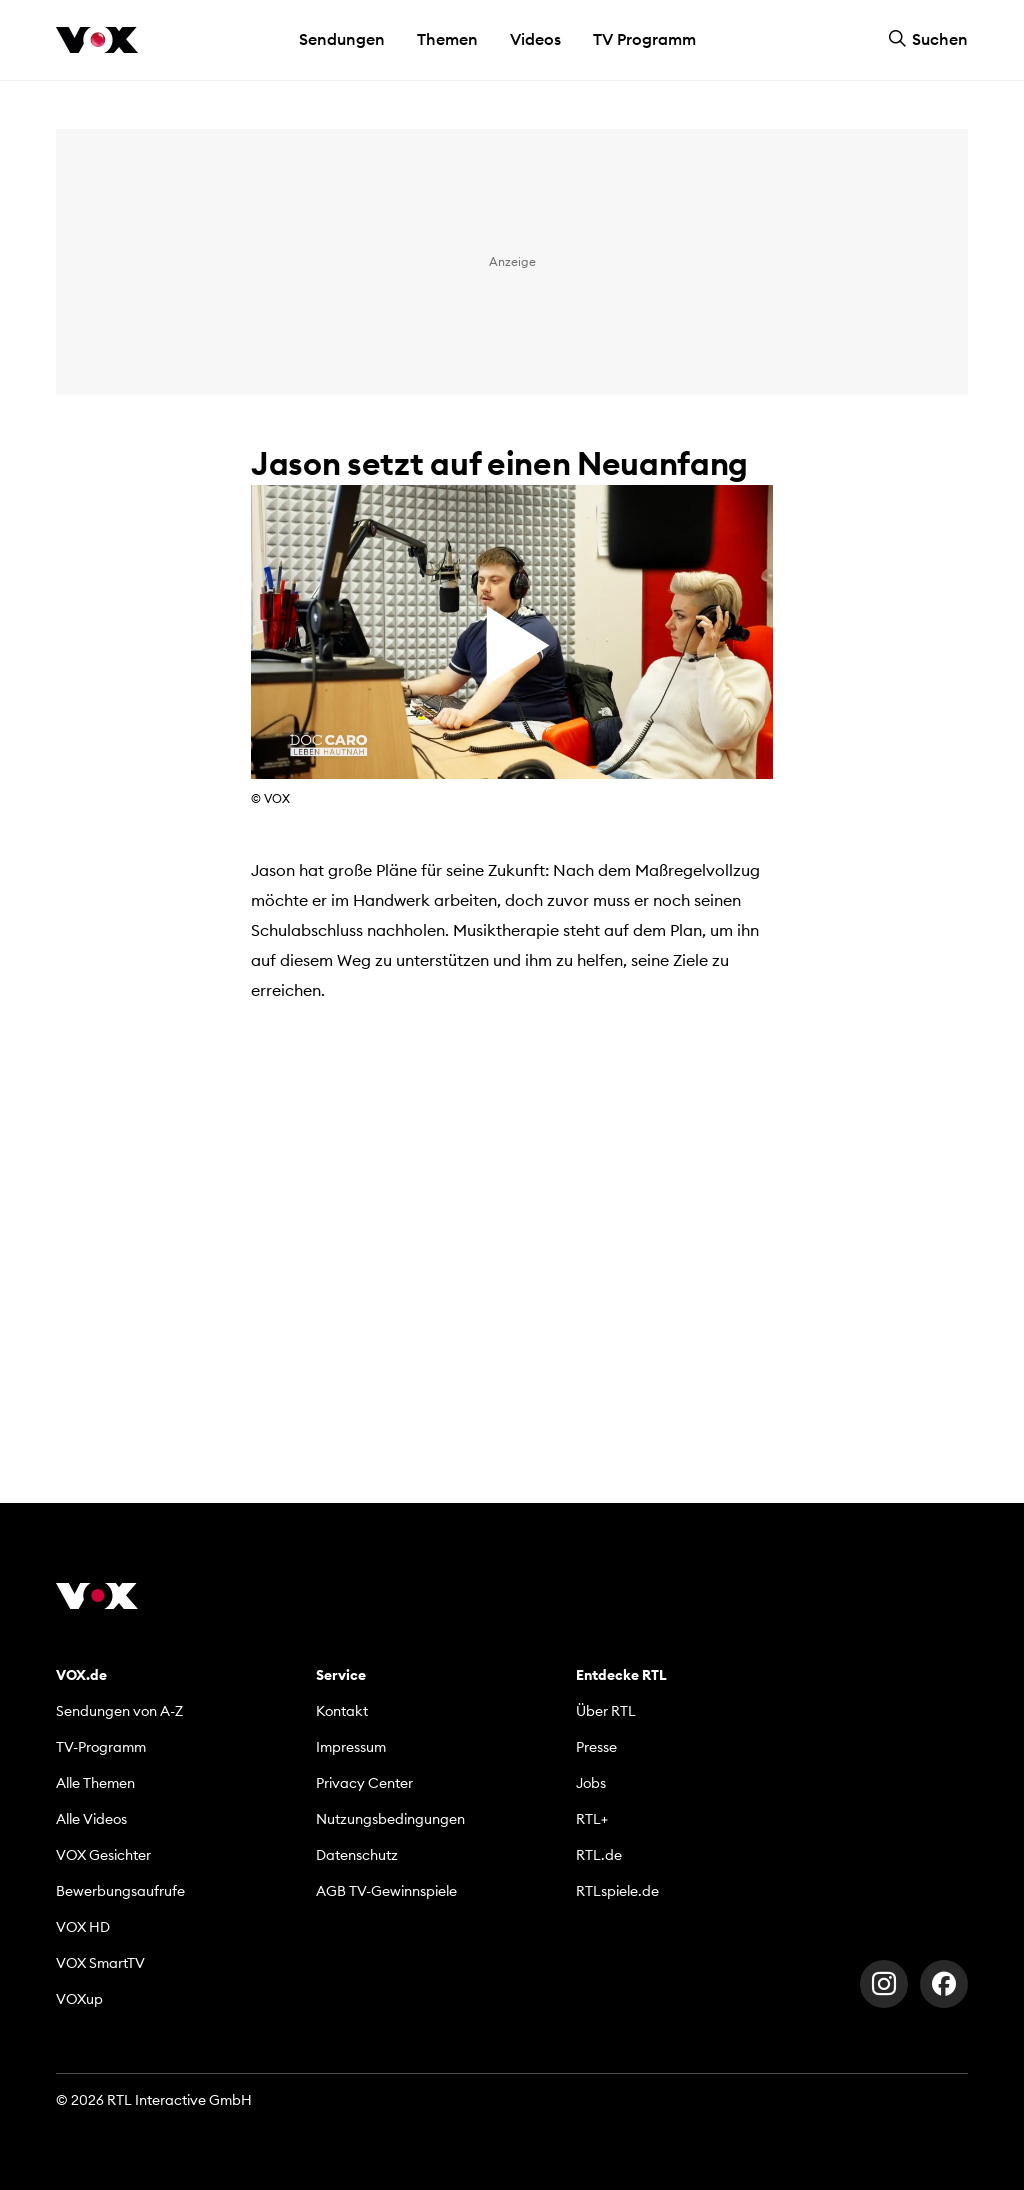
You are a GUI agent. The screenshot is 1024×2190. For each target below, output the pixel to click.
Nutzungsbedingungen (390, 1819)
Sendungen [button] (342, 39)
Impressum (351, 1747)
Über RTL (606, 1711)
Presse (596, 1747)
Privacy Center (364, 1783)
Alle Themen (95, 1783)
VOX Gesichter (103, 1855)
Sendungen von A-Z (119, 1711)
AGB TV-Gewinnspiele (386, 1891)
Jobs (591, 1783)
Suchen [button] (928, 39)
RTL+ (592, 1819)
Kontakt (342, 1711)
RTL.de (599, 1855)
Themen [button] (447, 39)
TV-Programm (101, 1747)
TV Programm (644, 39)
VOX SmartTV (100, 1963)
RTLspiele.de (617, 1891)
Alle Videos (91, 1819)
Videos (535, 39)
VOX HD (83, 1927)
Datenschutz (357, 1855)
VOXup (79, 1999)
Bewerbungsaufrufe (120, 1891)
